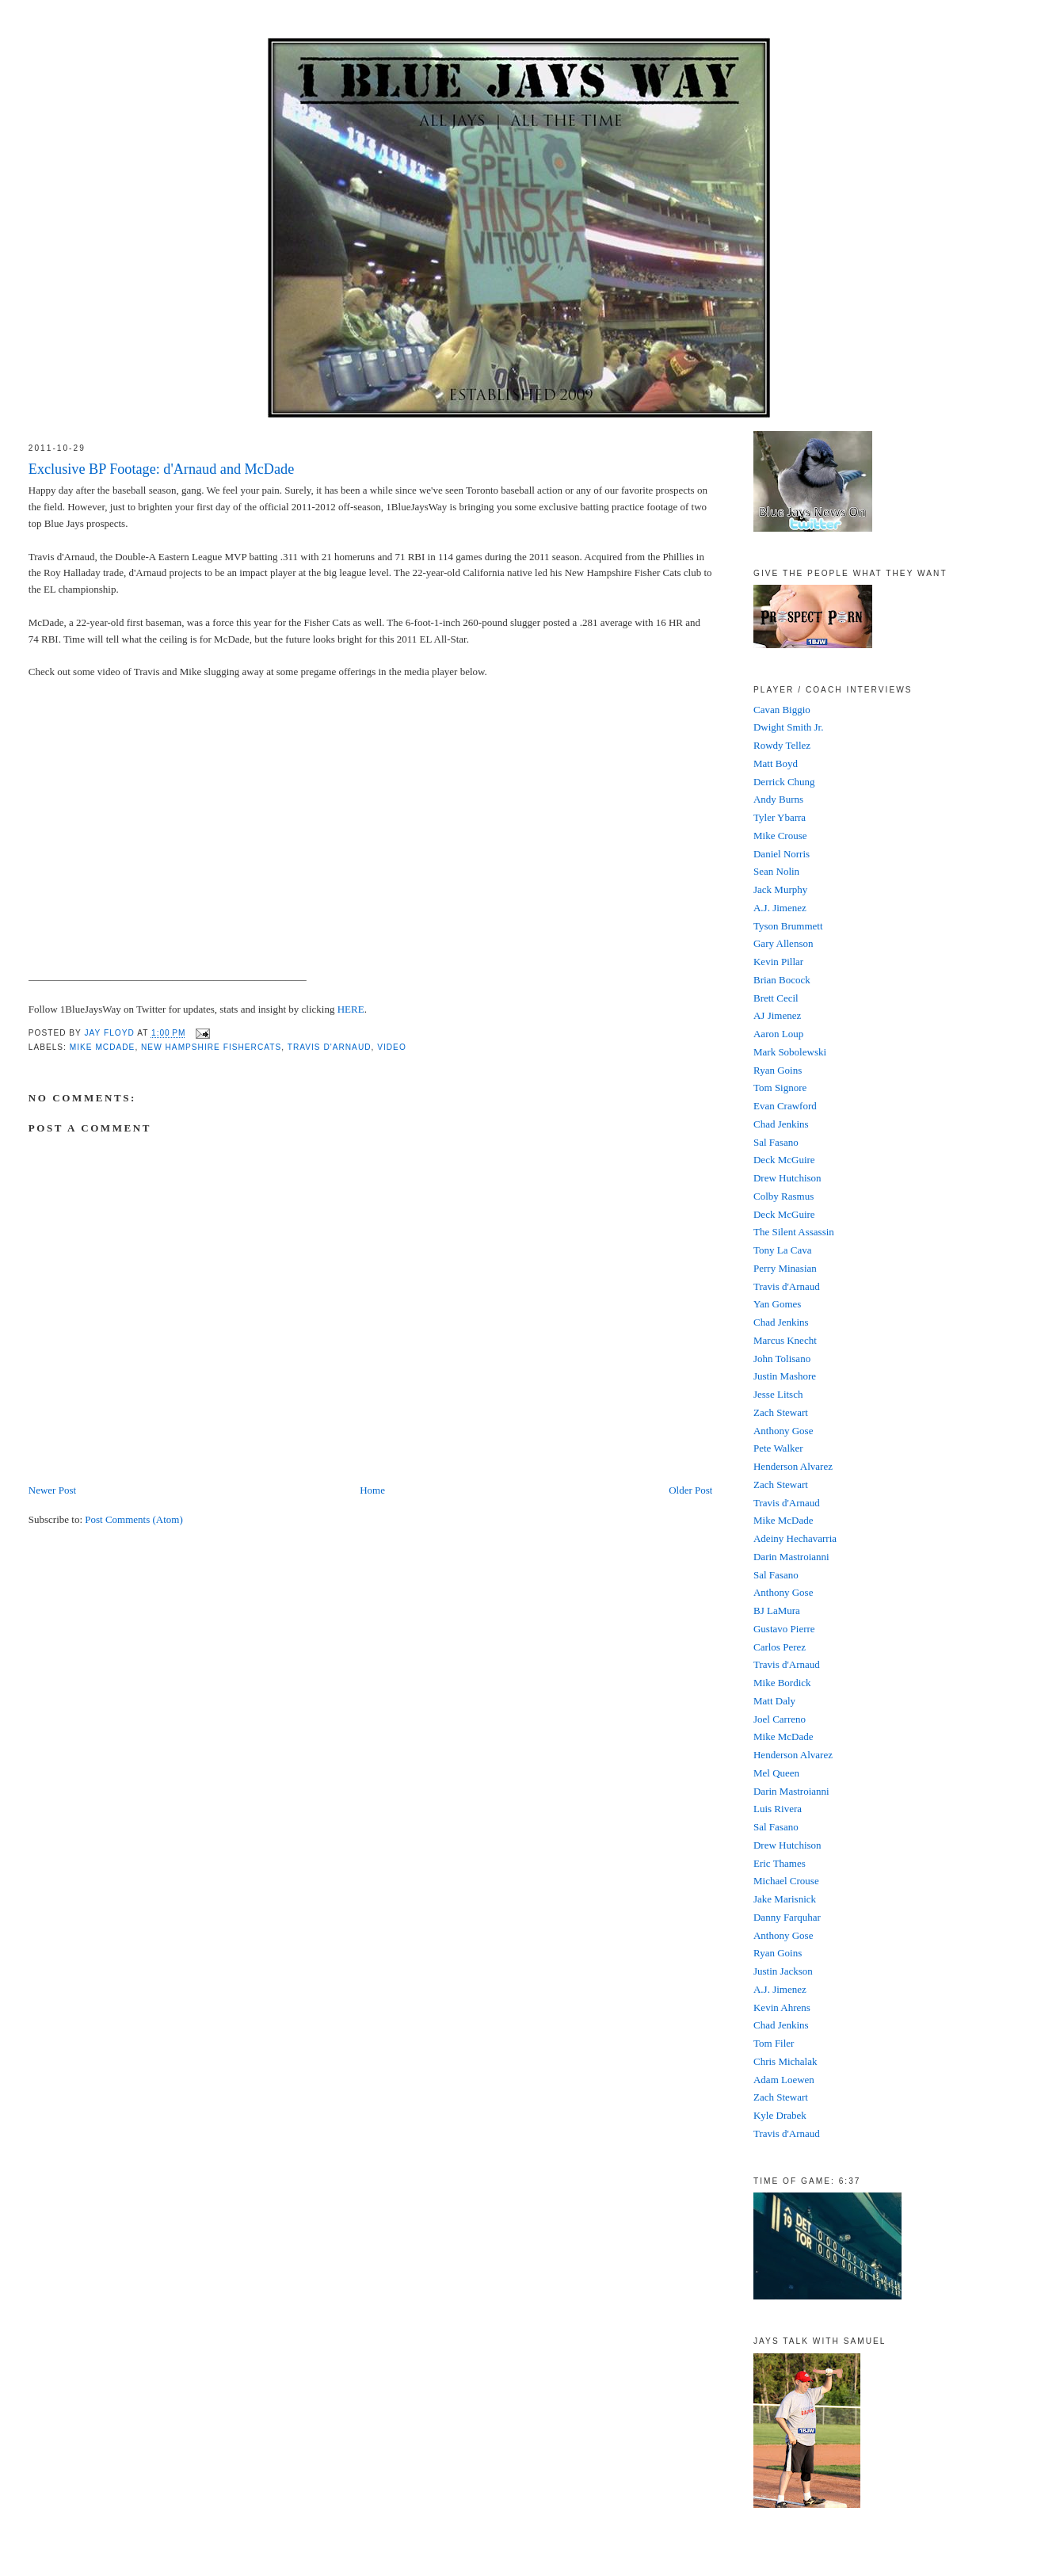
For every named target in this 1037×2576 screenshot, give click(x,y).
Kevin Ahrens (781, 2007)
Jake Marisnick (784, 1899)
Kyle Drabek (779, 2115)
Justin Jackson (783, 1971)
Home (372, 1490)
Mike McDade (102, 1047)
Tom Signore (779, 1087)
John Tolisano (781, 1358)
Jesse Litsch (778, 1394)
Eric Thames (779, 1863)
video (391, 1047)
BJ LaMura (776, 1610)
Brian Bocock (781, 980)
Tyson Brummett (788, 926)
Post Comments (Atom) (134, 1519)
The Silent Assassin (793, 1232)
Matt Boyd (775, 763)
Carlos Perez (779, 1647)
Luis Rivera (777, 1809)
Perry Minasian (785, 1268)
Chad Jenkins (781, 1124)
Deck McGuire (784, 1160)
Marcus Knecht (785, 1340)
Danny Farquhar (787, 1917)
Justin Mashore (784, 1376)
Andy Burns (778, 799)
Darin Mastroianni (791, 1557)
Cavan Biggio (781, 710)
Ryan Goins (777, 1070)
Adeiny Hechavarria (795, 1538)
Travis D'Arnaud (330, 1047)
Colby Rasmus (783, 1196)
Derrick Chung (784, 782)
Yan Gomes (777, 1304)
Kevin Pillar (778, 961)
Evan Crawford (785, 1106)
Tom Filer (773, 2043)
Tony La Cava (782, 1250)
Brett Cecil (776, 998)
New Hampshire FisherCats (211, 1047)
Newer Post (52, 1490)
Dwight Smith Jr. (788, 727)
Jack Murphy (780, 889)
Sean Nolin (776, 871)
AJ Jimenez (777, 1015)
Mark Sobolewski (789, 1052)
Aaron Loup (778, 1034)
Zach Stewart (780, 1412)
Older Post (690, 1490)
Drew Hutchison (787, 1178)
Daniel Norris (781, 854)
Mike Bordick (782, 1683)
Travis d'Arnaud (786, 1286)
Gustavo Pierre (784, 1629)
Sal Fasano (776, 1142)
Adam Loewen (783, 2080)
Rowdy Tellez (781, 745)
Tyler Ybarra (779, 817)
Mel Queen (776, 1773)
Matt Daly (774, 1701)
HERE (350, 1009)
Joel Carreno (779, 1719)
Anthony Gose (783, 1431)
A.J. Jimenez (779, 908)
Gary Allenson (783, 943)
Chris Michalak (785, 2061)
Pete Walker (778, 1448)
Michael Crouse (786, 1881)
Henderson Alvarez (793, 1466)
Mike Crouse (780, 835)
